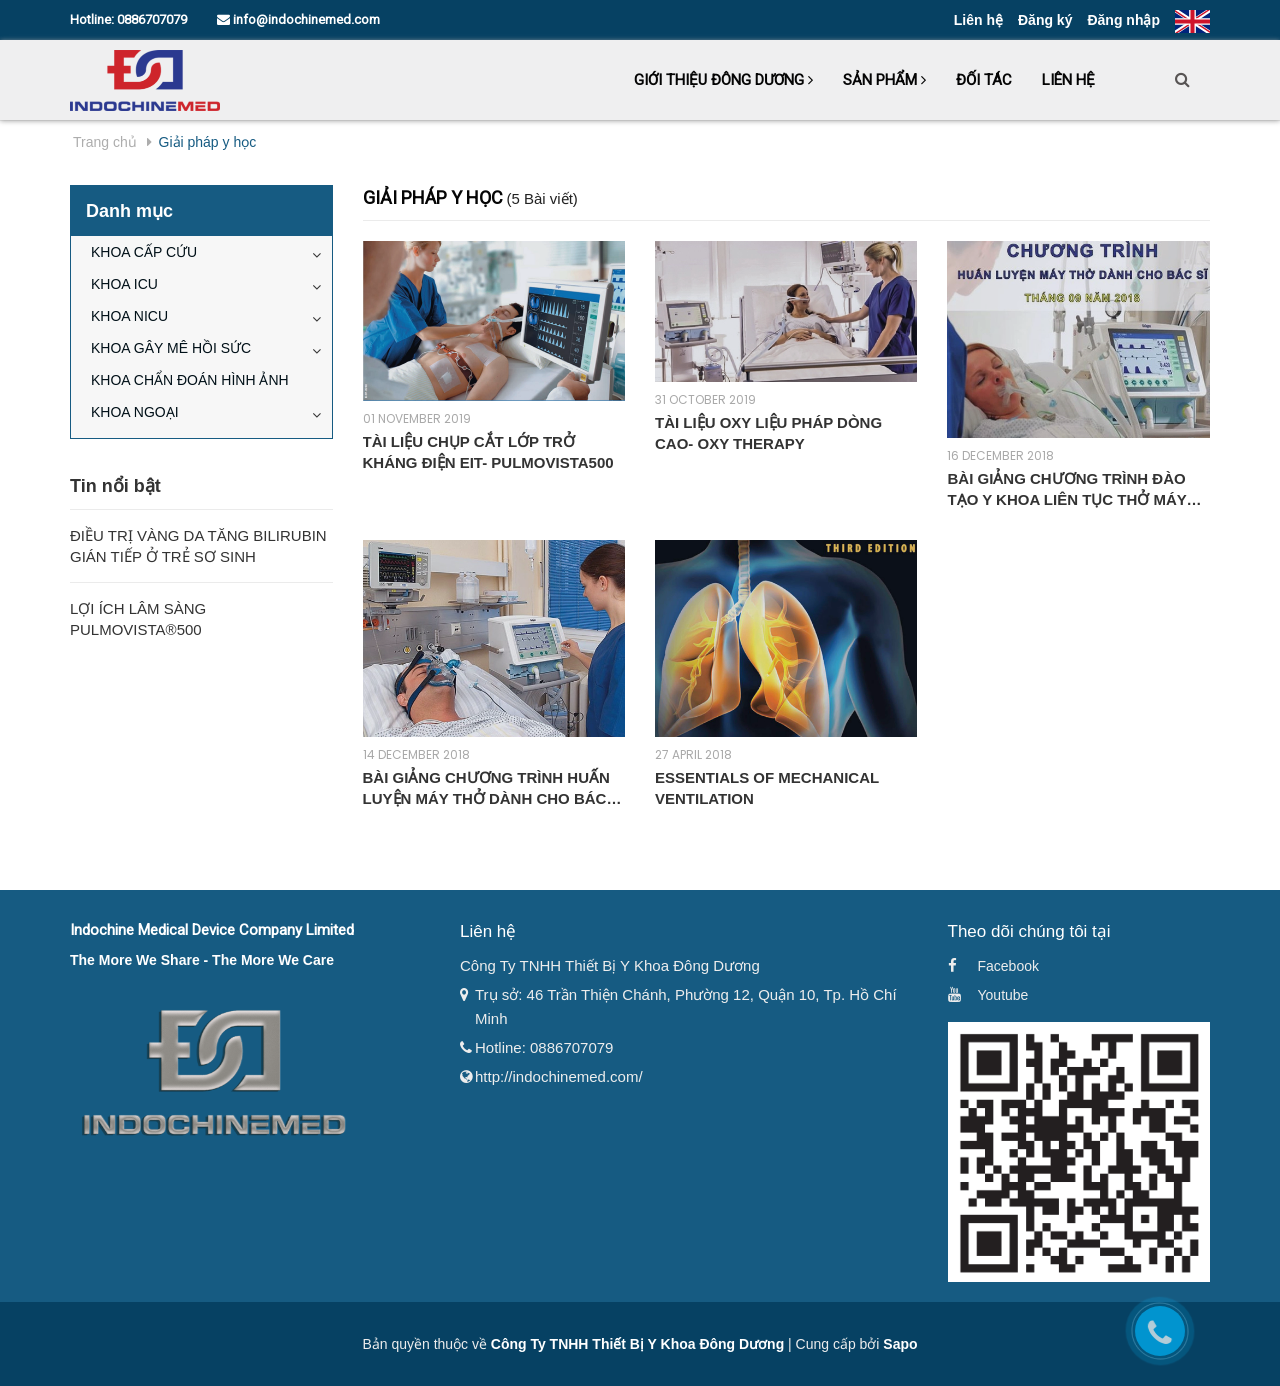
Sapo (900, 1344)
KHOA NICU (129, 316)
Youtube (1003, 995)
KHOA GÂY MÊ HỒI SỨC (171, 348)
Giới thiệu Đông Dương (723, 80)
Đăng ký (1045, 20)
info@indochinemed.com (298, 19)
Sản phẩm (884, 80)
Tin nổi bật (115, 486)
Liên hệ (978, 20)
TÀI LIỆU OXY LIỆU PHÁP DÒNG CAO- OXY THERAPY (768, 433)
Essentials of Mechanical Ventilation (767, 788)
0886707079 (152, 19)
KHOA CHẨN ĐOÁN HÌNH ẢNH (190, 380)
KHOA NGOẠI (135, 412)
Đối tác (984, 80)
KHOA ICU (124, 284)
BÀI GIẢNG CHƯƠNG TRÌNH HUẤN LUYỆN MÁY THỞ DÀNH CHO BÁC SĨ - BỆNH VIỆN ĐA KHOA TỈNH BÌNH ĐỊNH (494, 789)
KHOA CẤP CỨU (144, 252)
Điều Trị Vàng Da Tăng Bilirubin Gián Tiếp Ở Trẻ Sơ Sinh (198, 546)
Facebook (1008, 966)
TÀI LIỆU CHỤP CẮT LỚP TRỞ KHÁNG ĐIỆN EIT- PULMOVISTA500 (488, 452)
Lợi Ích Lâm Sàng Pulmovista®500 (138, 619)
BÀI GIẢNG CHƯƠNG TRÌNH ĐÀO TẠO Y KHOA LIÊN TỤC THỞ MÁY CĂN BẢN (1066, 490)
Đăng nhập (1123, 20)
